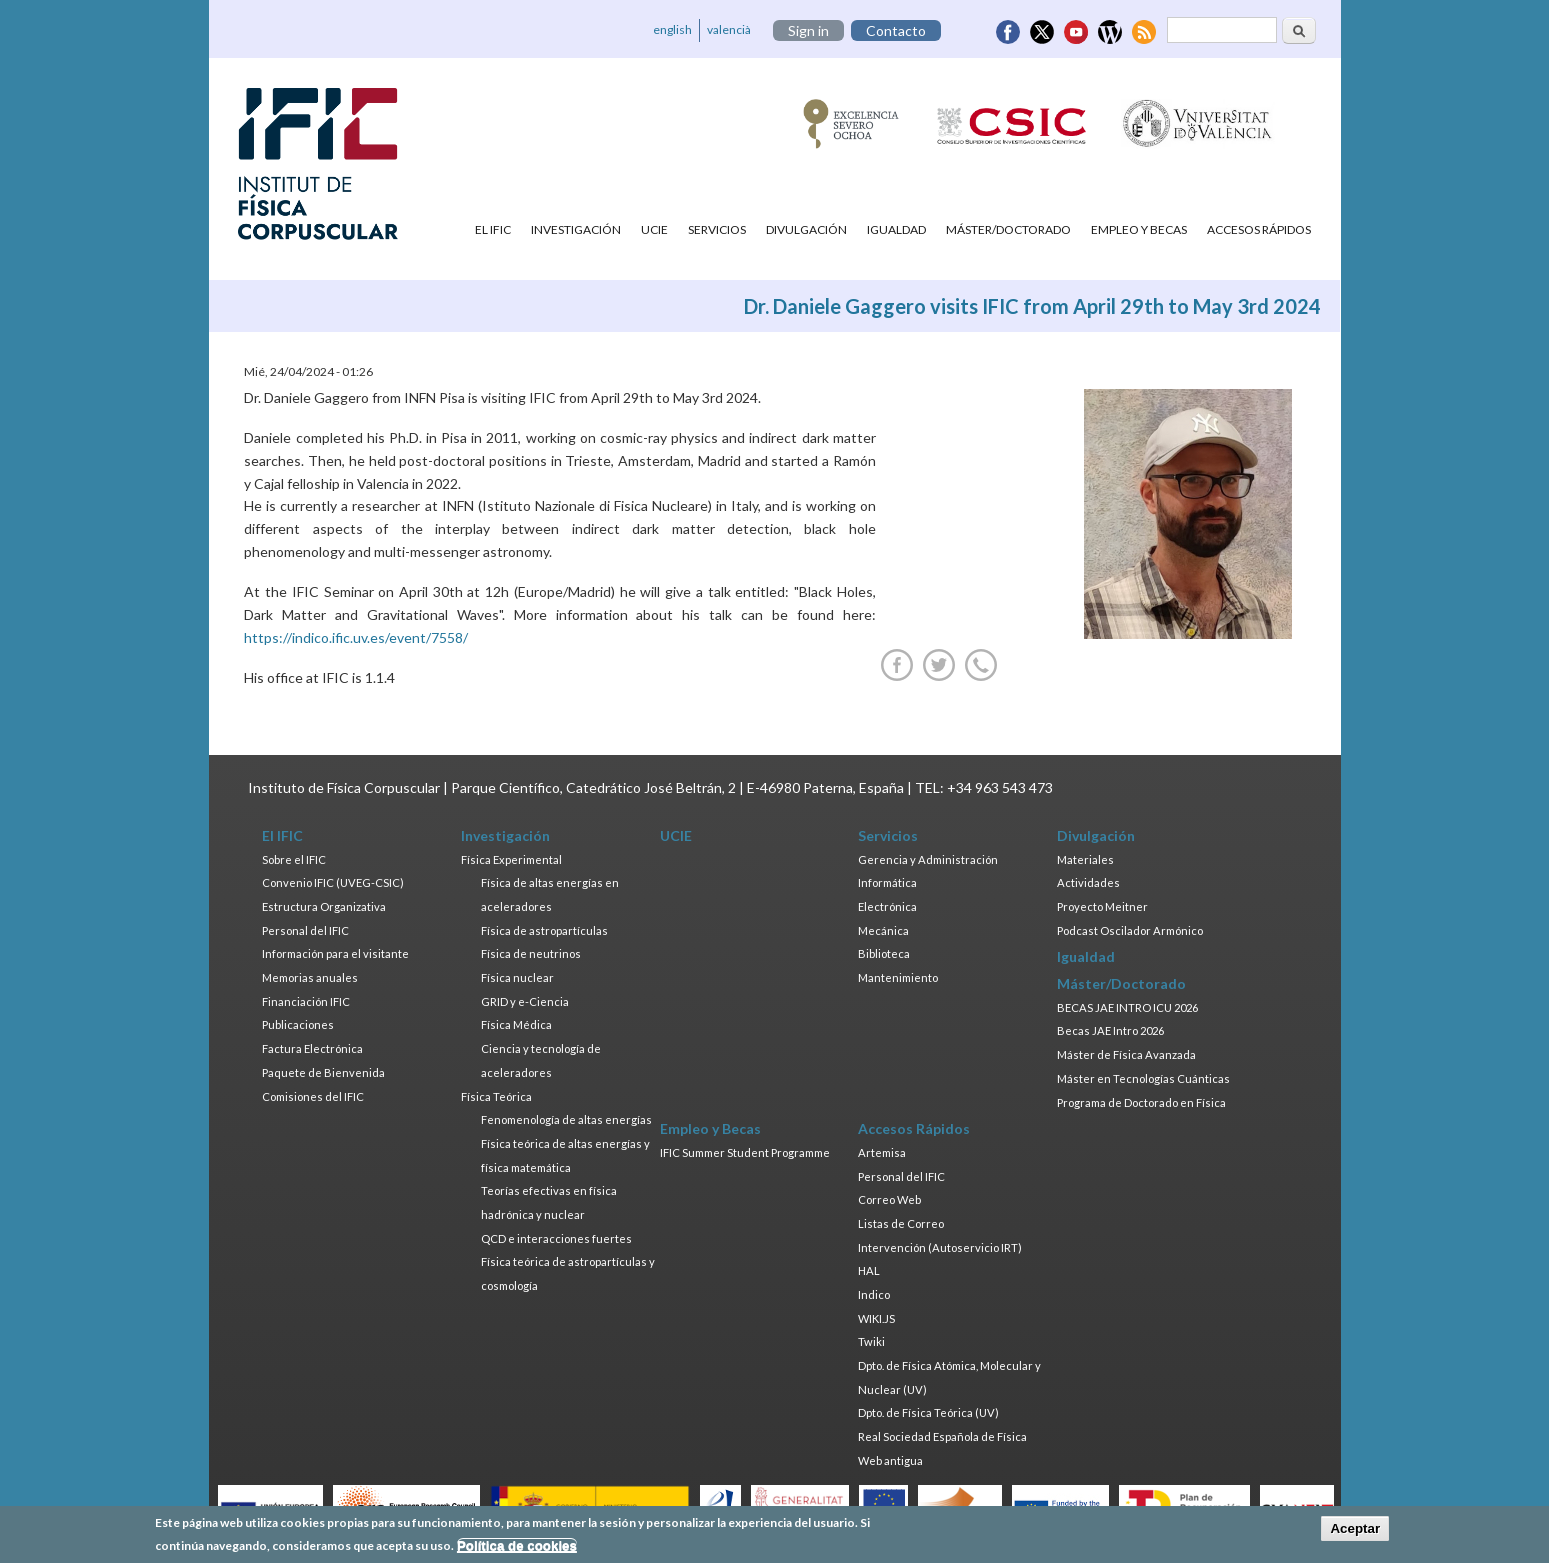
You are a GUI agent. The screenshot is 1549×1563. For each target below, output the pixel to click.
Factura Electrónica (312, 1048)
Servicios (717, 229)
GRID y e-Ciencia (525, 1001)
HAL (869, 1270)
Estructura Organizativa (324, 906)
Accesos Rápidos (1259, 229)
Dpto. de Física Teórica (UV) (928, 1412)
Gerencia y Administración (928, 859)
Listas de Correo (901, 1223)
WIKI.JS (876, 1318)
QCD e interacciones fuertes (556, 1238)
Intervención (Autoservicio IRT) (940, 1247)
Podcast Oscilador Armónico (1130, 930)
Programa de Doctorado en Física (1141, 1102)
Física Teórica (496, 1096)
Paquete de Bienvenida (323, 1072)
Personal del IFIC (305, 930)
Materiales (1085, 859)
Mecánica (883, 930)
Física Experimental (511, 859)
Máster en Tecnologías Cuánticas (1143, 1078)
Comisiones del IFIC (313, 1096)
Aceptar (1355, 1532)
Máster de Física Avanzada (1126, 1054)
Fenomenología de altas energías (566, 1119)
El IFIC (493, 229)
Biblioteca (884, 953)
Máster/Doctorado (1008, 229)
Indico (874, 1294)
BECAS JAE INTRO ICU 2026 (1127, 1007)
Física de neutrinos (531, 953)
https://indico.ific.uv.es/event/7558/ (356, 637)
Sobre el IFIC (294, 859)
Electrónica (887, 906)
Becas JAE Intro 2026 (1110, 1030)
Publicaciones (298, 1024)
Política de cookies (517, 1549)
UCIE (654, 229)
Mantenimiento (898, 977)
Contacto (896, 30)
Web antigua (890, 1460)
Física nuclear (517, 977)
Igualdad (896, 229)
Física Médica (516, 1024)
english (672, 29)
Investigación (576, 229)
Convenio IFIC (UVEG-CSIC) (333, 882)
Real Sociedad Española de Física (942, 1436)
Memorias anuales (310, 977)
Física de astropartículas (544, 930)
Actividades (1088, 882)
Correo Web (889, 1199)
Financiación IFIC (306, 1001)
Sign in (808, 30)
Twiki (871, 1341)
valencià (729, 29)
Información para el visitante (335, 953)
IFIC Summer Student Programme (745, 1152)
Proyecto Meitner (1102, 906)
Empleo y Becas (1139, 229)
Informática (887, 882)
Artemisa (882, 1152)
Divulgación (806, 229)
